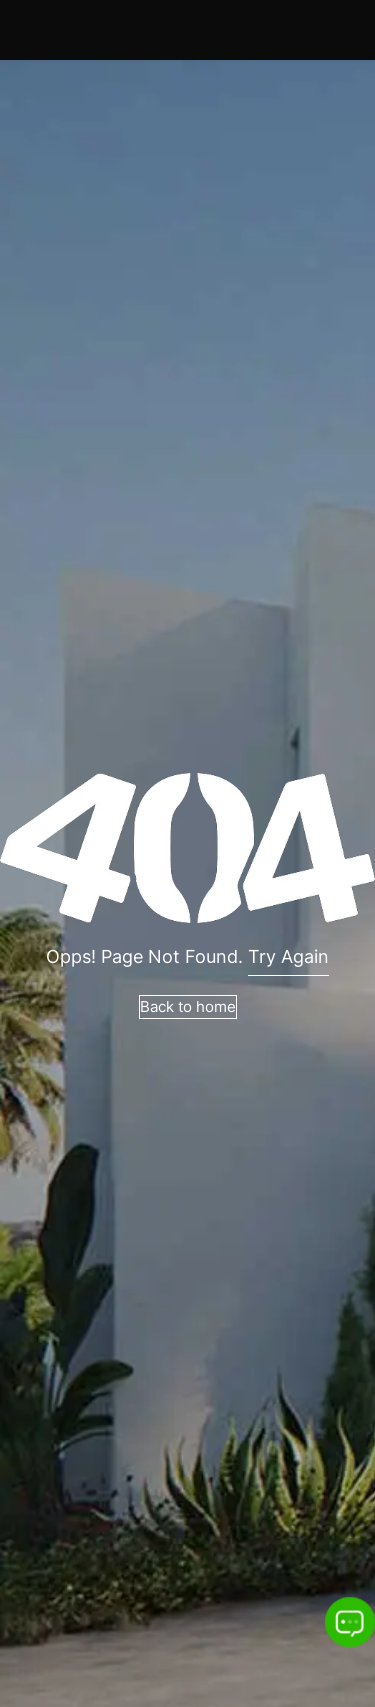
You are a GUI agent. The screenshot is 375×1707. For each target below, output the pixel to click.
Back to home (188, 1006)
